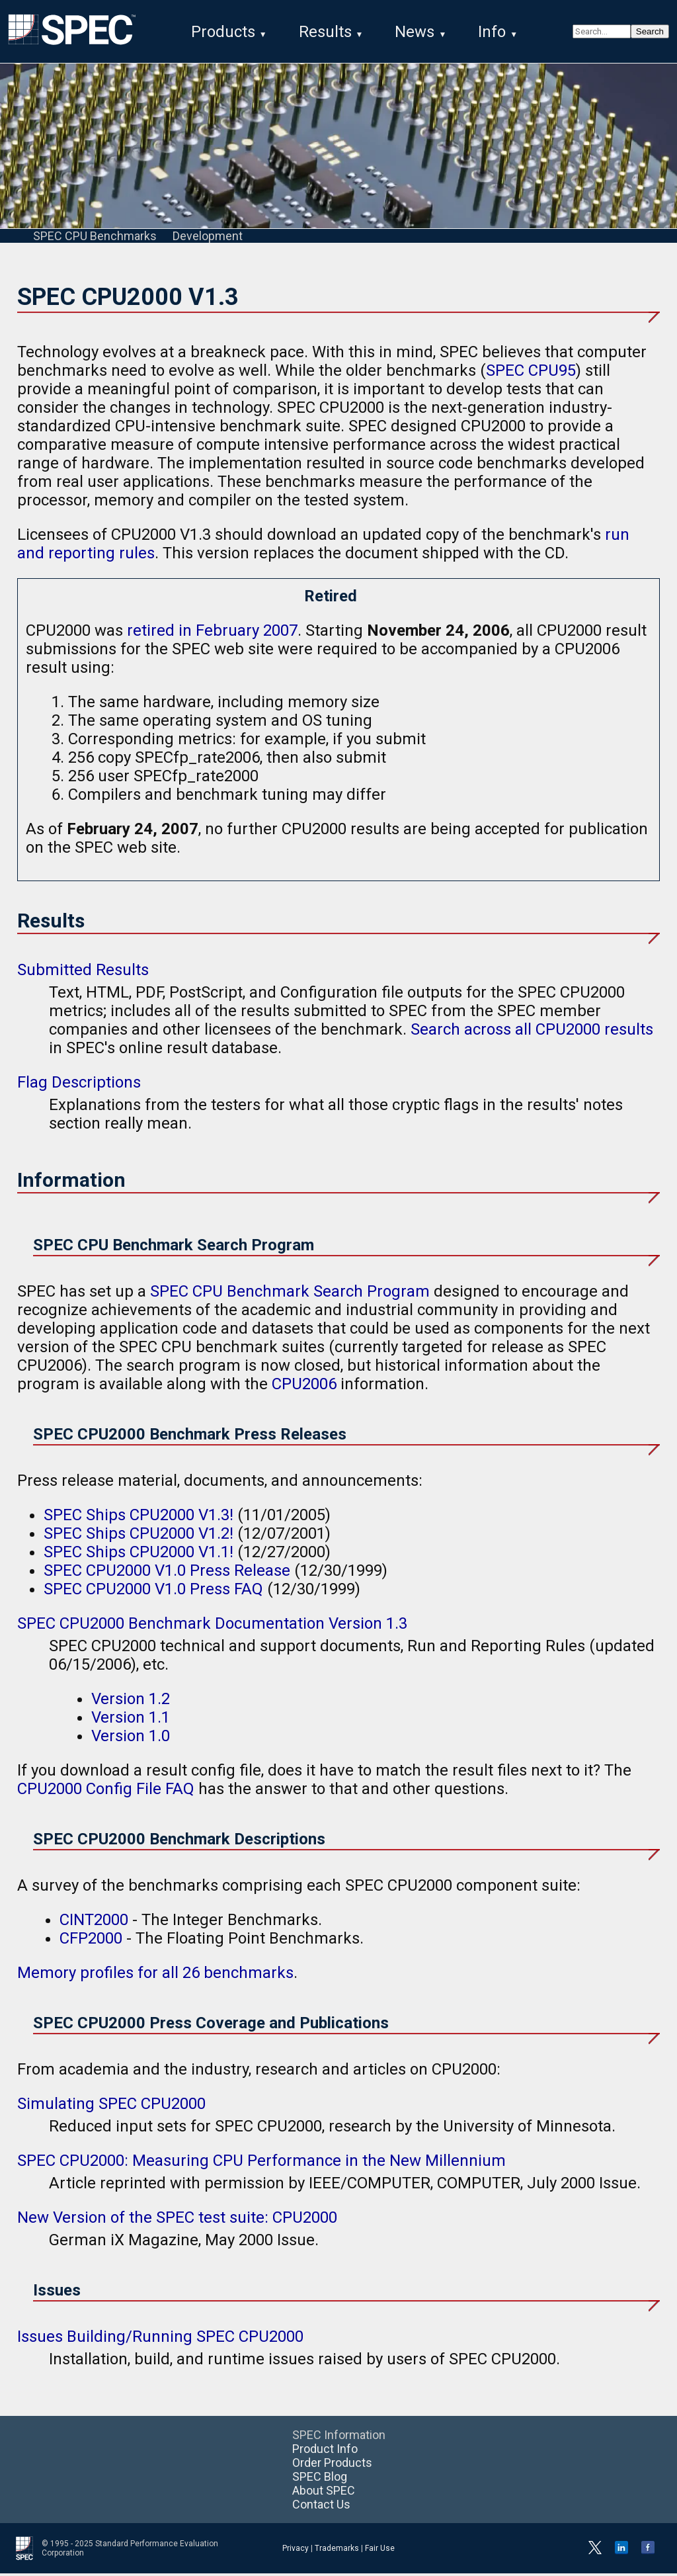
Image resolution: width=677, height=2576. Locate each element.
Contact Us (321, 2507)
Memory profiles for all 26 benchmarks (155, 1975)
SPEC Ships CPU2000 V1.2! (138, 1536)
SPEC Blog (319, 2479)
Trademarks (337, 2550)
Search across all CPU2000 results (532, 1032)
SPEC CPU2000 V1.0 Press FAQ (153, 1591)
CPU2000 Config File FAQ (105, 1791)
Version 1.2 (130, 1701)
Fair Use (380, 2550)
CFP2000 (91, 1941)
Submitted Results (83, 972)
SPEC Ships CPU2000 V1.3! (138, 1517)
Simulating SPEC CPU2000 (111, 2106)
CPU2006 (304, 1386)
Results (325, 31)
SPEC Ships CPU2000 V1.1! (138, 1554)
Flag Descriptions (79, 1085)
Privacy (295, 2550)
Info (492, 31)
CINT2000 (94, 1922)
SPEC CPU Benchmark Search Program (290, 1294)
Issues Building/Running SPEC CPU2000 (160, 2339)
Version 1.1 (130, 1720)
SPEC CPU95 (531, 373)
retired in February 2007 (212, 633)
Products (223, 31)
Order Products (332, 2465)
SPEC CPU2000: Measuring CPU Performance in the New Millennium (261, 2163)
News (414, 31)
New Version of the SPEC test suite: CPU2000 (177, 2220)
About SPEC (323, 2493)
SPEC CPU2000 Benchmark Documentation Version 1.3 (212, 1626)
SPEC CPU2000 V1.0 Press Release (167, 1573)
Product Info (325, 2451)
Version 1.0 (130, 1738)
